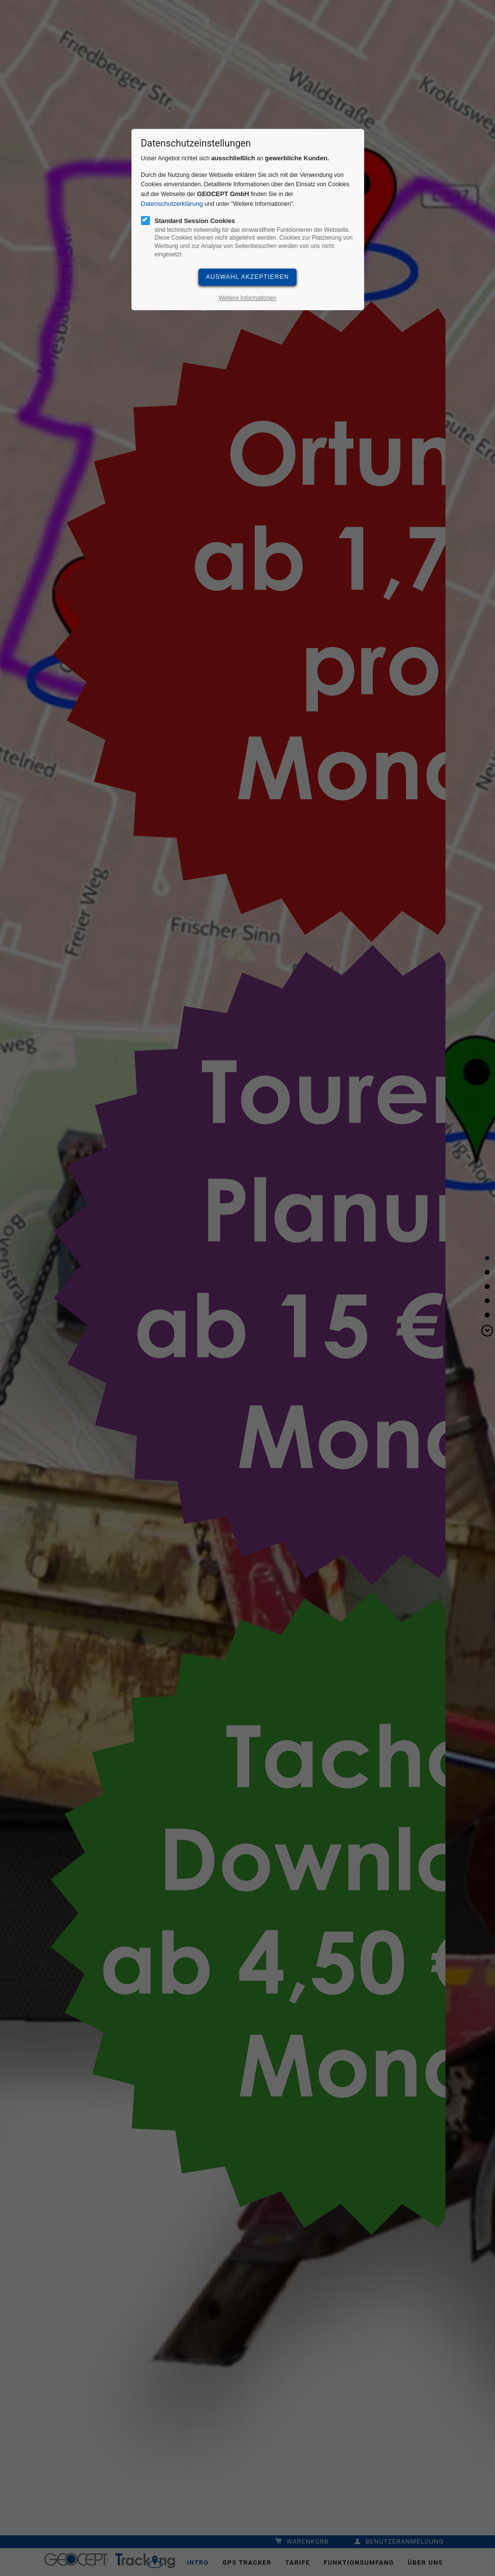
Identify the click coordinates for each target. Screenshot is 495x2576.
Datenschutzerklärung (172, 203)
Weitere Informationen (248, 298)
